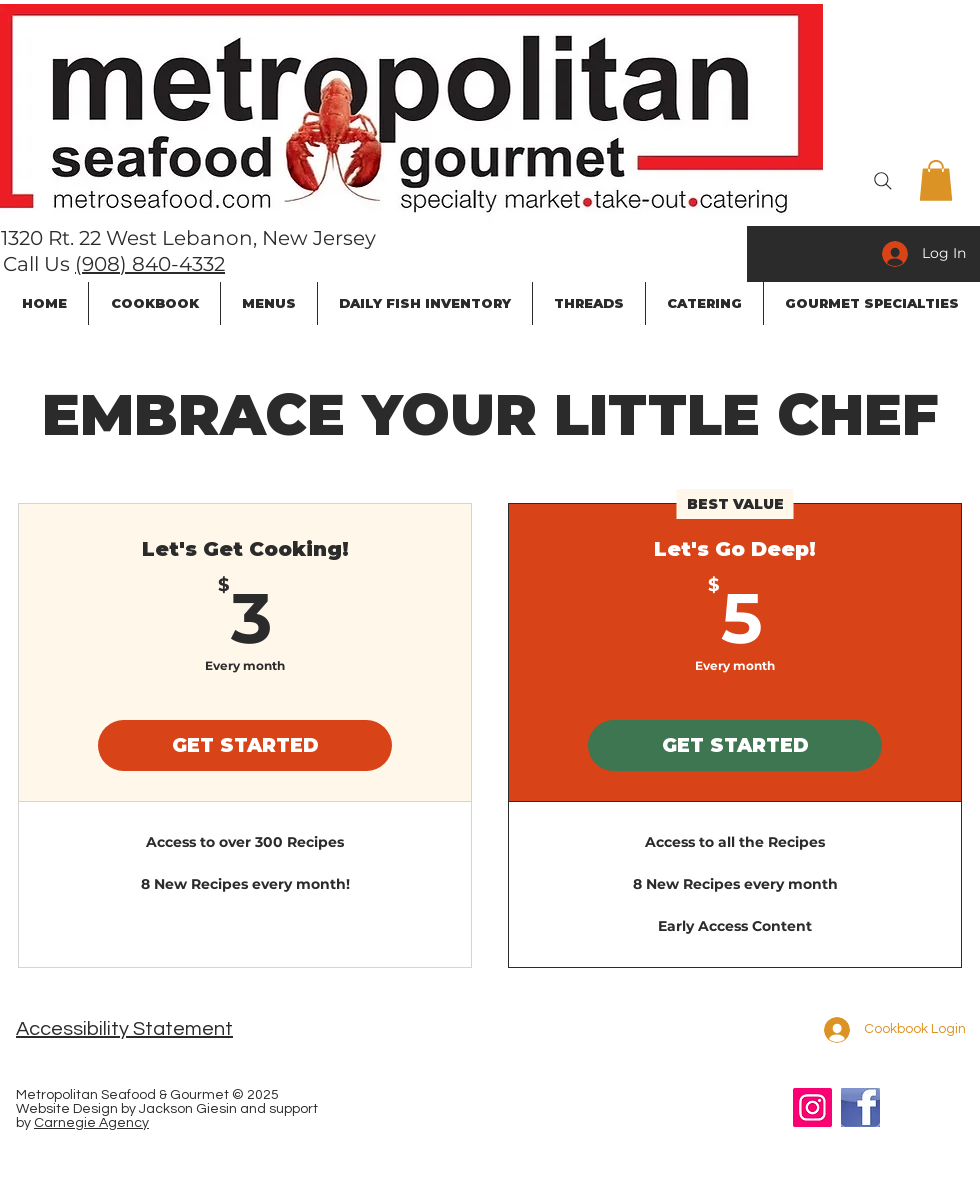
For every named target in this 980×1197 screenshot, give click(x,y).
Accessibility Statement (124, 1029)
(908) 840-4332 (150, 264)
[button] (936, 180)
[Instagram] (812, 1107)
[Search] (883, 181)
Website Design (67, 1109)
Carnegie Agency (91, 1123)
